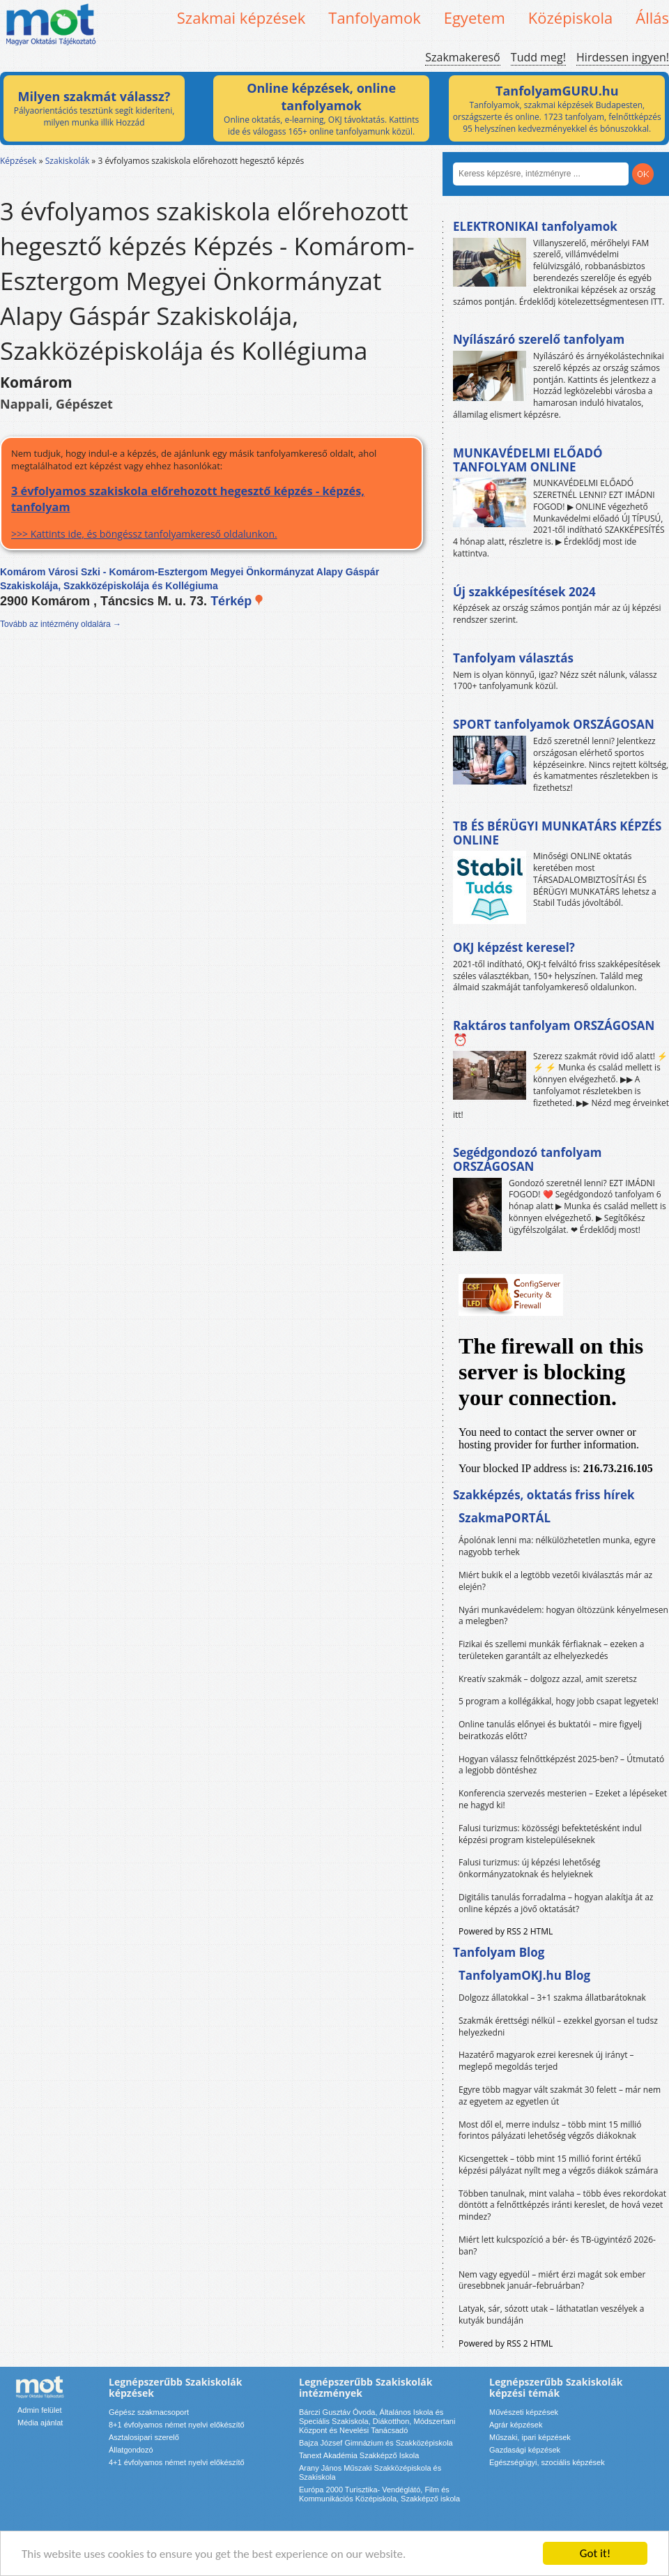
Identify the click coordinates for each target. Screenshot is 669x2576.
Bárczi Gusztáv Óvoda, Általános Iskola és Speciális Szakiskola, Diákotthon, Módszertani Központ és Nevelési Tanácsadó (377, 2421)
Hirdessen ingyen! (622, 57)
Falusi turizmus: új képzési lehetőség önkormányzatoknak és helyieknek (529, 1868)
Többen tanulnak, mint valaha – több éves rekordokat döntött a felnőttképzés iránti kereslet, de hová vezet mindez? (562, 2205)
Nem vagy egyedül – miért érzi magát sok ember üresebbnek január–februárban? (552, 2280)
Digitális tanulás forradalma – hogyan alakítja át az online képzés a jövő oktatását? (556, 1903)
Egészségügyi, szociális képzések (547, 2462)
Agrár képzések (515, 2424)
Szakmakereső (462, 57)
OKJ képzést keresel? (514, 947)
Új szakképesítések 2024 (524, 592)
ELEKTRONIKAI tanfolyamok (535, 226)
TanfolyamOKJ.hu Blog (524, 1975)
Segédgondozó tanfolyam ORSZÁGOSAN (527, 1159)
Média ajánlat (40, 2422)
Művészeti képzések (523, 2412)
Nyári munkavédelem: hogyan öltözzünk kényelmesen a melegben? (563, 1616)
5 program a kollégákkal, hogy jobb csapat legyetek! (559, 1701)
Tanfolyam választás (513, 658)
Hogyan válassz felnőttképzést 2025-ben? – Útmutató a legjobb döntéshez (561, 1765)
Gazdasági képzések (524, 2450)
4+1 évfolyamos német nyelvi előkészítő (177, 2462)
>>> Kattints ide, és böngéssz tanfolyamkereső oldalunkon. (211, 511)
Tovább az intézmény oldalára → (60, 624)
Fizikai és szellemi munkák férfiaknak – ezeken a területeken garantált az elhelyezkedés (552, 1650)
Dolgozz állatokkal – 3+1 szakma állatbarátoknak (552, 1997)
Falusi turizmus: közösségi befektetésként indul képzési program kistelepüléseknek (550, 1834)
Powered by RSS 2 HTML (506, 1931)
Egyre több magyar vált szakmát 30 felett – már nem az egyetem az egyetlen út (560, 2095)
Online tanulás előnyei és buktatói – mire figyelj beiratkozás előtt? (550, 1730)
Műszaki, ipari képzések (530, 2437)
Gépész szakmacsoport (149, 2412)
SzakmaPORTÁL (505, 1518)
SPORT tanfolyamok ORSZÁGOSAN (553, 724)
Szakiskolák (67, 161)
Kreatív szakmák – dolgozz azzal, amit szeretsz (548, 1679)
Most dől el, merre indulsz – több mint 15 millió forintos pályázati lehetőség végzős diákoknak (550, 2130)
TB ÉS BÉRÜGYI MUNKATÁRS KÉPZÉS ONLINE (557, 833)
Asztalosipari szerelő (144, 2437)
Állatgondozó (131, 2450)
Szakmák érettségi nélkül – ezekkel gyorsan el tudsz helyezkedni (558, 2026)
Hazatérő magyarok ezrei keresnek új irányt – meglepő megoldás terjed (546, 2061)
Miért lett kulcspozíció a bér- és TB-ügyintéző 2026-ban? (557, 2245)
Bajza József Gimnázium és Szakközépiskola (376, 2443)
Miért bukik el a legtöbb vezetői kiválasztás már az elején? (555, 1581)
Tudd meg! (538, 57)
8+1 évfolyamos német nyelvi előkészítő (177, 2424)
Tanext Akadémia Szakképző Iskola (359, 2455)
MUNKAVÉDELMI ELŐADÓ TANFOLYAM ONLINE (528, 460)
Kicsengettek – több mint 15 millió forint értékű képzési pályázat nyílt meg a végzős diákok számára (558, 2164)
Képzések (18, 161)
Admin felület (39, 2410)
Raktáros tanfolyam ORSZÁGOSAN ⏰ (553, 1032)
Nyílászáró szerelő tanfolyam (538, 339)
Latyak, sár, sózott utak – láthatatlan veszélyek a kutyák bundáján (551, 2314)
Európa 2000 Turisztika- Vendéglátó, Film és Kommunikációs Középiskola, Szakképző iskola (379, 2494)
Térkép (237, 601)
